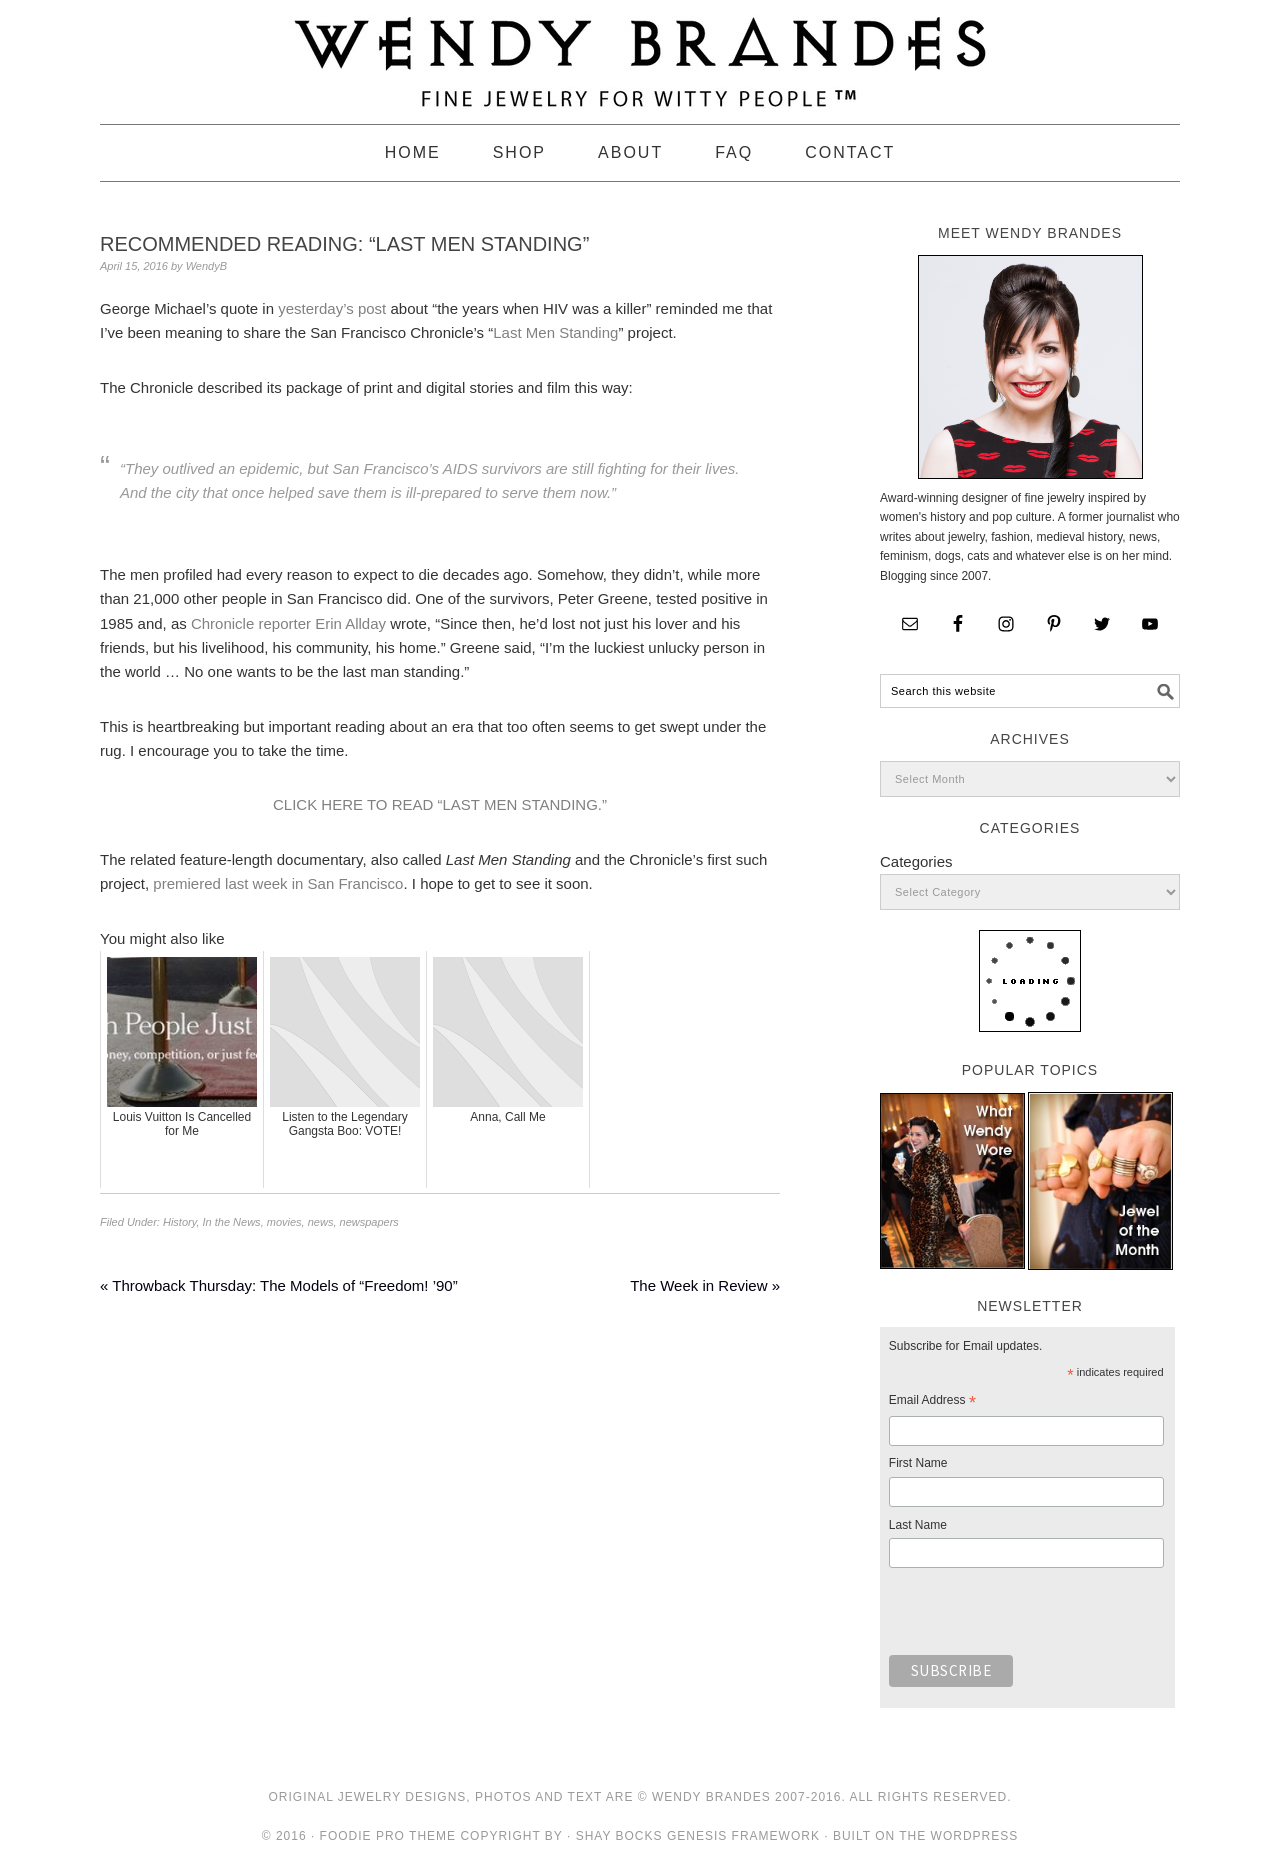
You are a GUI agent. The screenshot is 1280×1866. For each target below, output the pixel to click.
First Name (918, 1463)
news (321, 1222)
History (179, 1222)
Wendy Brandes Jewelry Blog (640, 53)
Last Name (918, 1525)
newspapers (369, 1222)
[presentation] (1041, 1617)
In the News (232, 1222)
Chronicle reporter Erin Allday (288, 623)
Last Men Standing (555, 332)
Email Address (932, 1403)
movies (284, 1222)
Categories (916, 861)
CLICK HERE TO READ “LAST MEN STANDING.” (440, 804)
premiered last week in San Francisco (278, 883)
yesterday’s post (332, 308)
